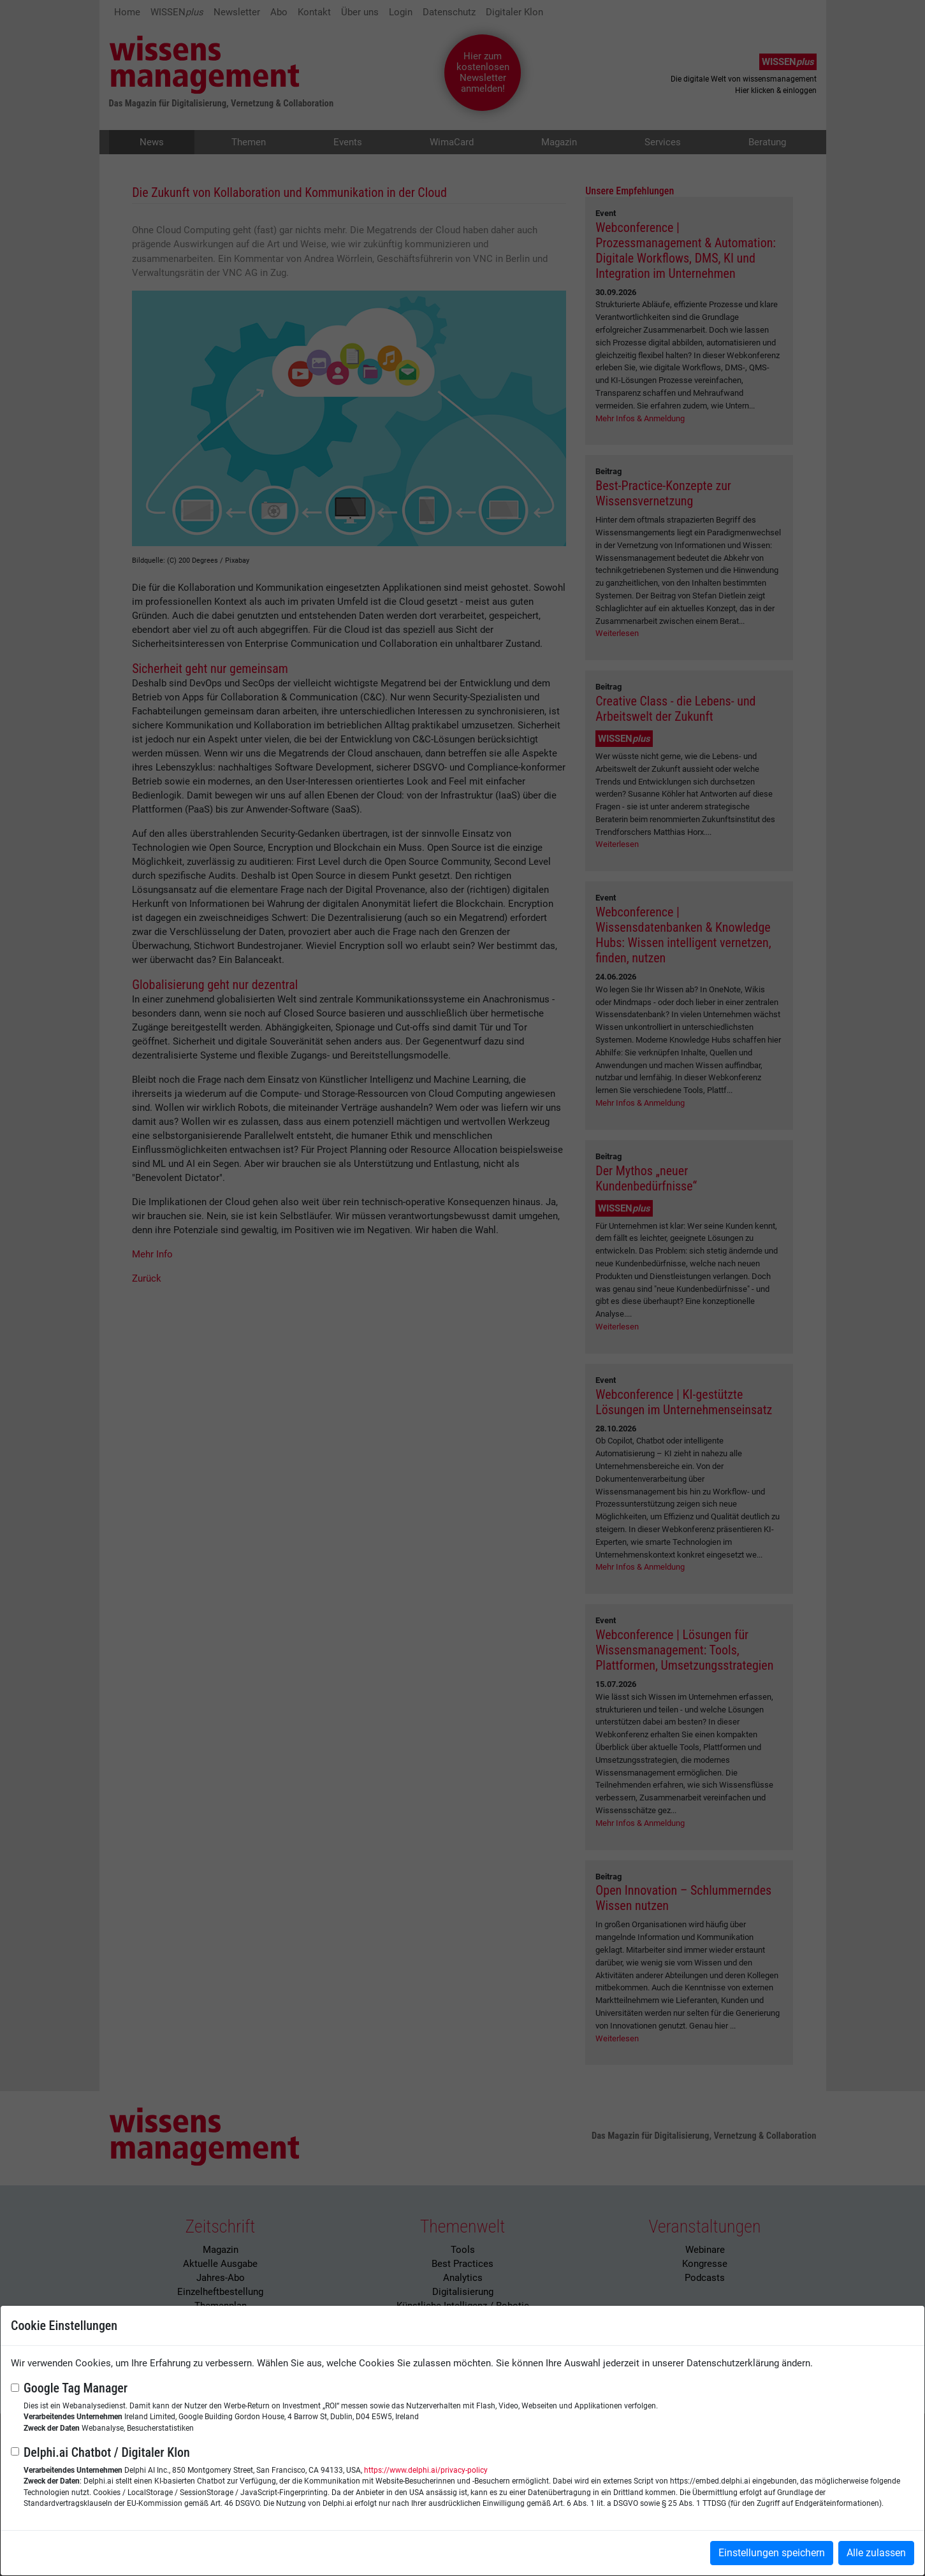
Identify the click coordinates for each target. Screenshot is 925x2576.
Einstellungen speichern (771, 2553)
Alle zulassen (876, 2553)
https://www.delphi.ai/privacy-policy (426, 2470)
